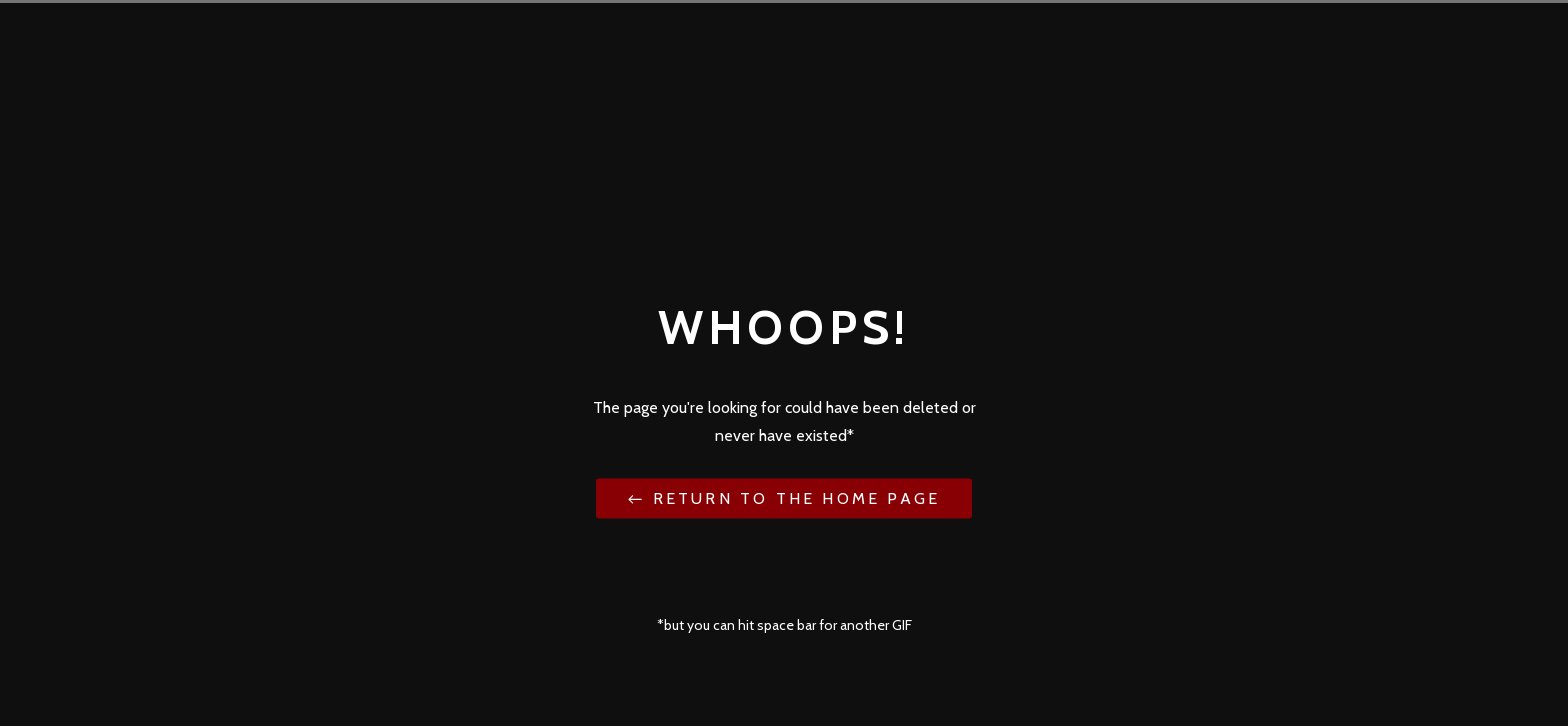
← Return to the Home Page (784, 497)
